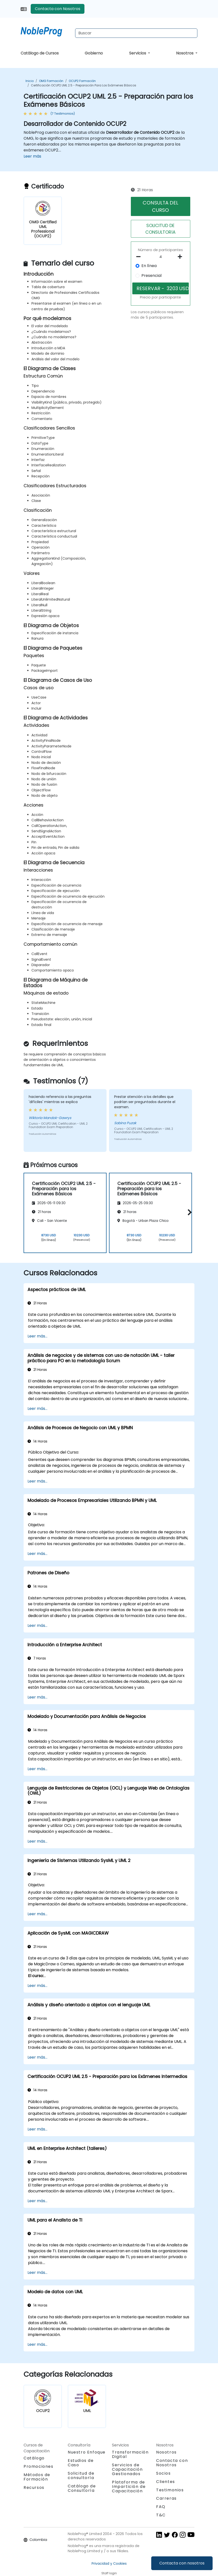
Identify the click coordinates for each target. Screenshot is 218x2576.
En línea (149, 266)
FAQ (160, 2506)
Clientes (165, 2481)
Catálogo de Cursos (40, 53)
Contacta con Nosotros (57, 9)
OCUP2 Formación (82, 81)
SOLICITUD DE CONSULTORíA (160, 228)
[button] (188, 1212)
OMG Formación (51, 81)
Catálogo (34, 2458)
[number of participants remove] (139, 257)
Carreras (166, 2498)
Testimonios (170, 2490)
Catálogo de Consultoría (82, 2488)
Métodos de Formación (37, 2477)
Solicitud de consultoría (81, 2475)
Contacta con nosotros (181, 2563)
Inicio (30, 81)
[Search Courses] (136, 33)
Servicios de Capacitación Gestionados (127, 2469)
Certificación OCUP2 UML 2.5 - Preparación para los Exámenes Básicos (83, 85)
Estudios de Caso (81, 2463)
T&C (161, 2515)
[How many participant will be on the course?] (160, 257)
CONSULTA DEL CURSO (160, 206)
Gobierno (94, 53)
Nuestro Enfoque (87, 2452)
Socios (163, 2473)
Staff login (109, 2573)
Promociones (39, 2466)
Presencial (151, 275)
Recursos (34, 2487)
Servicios (138, 53)
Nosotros (185, 53)
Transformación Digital (130, 2454)
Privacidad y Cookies (109, 2563)
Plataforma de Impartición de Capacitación (129, 2486)
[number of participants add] (181, 257)
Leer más (32, 156)
